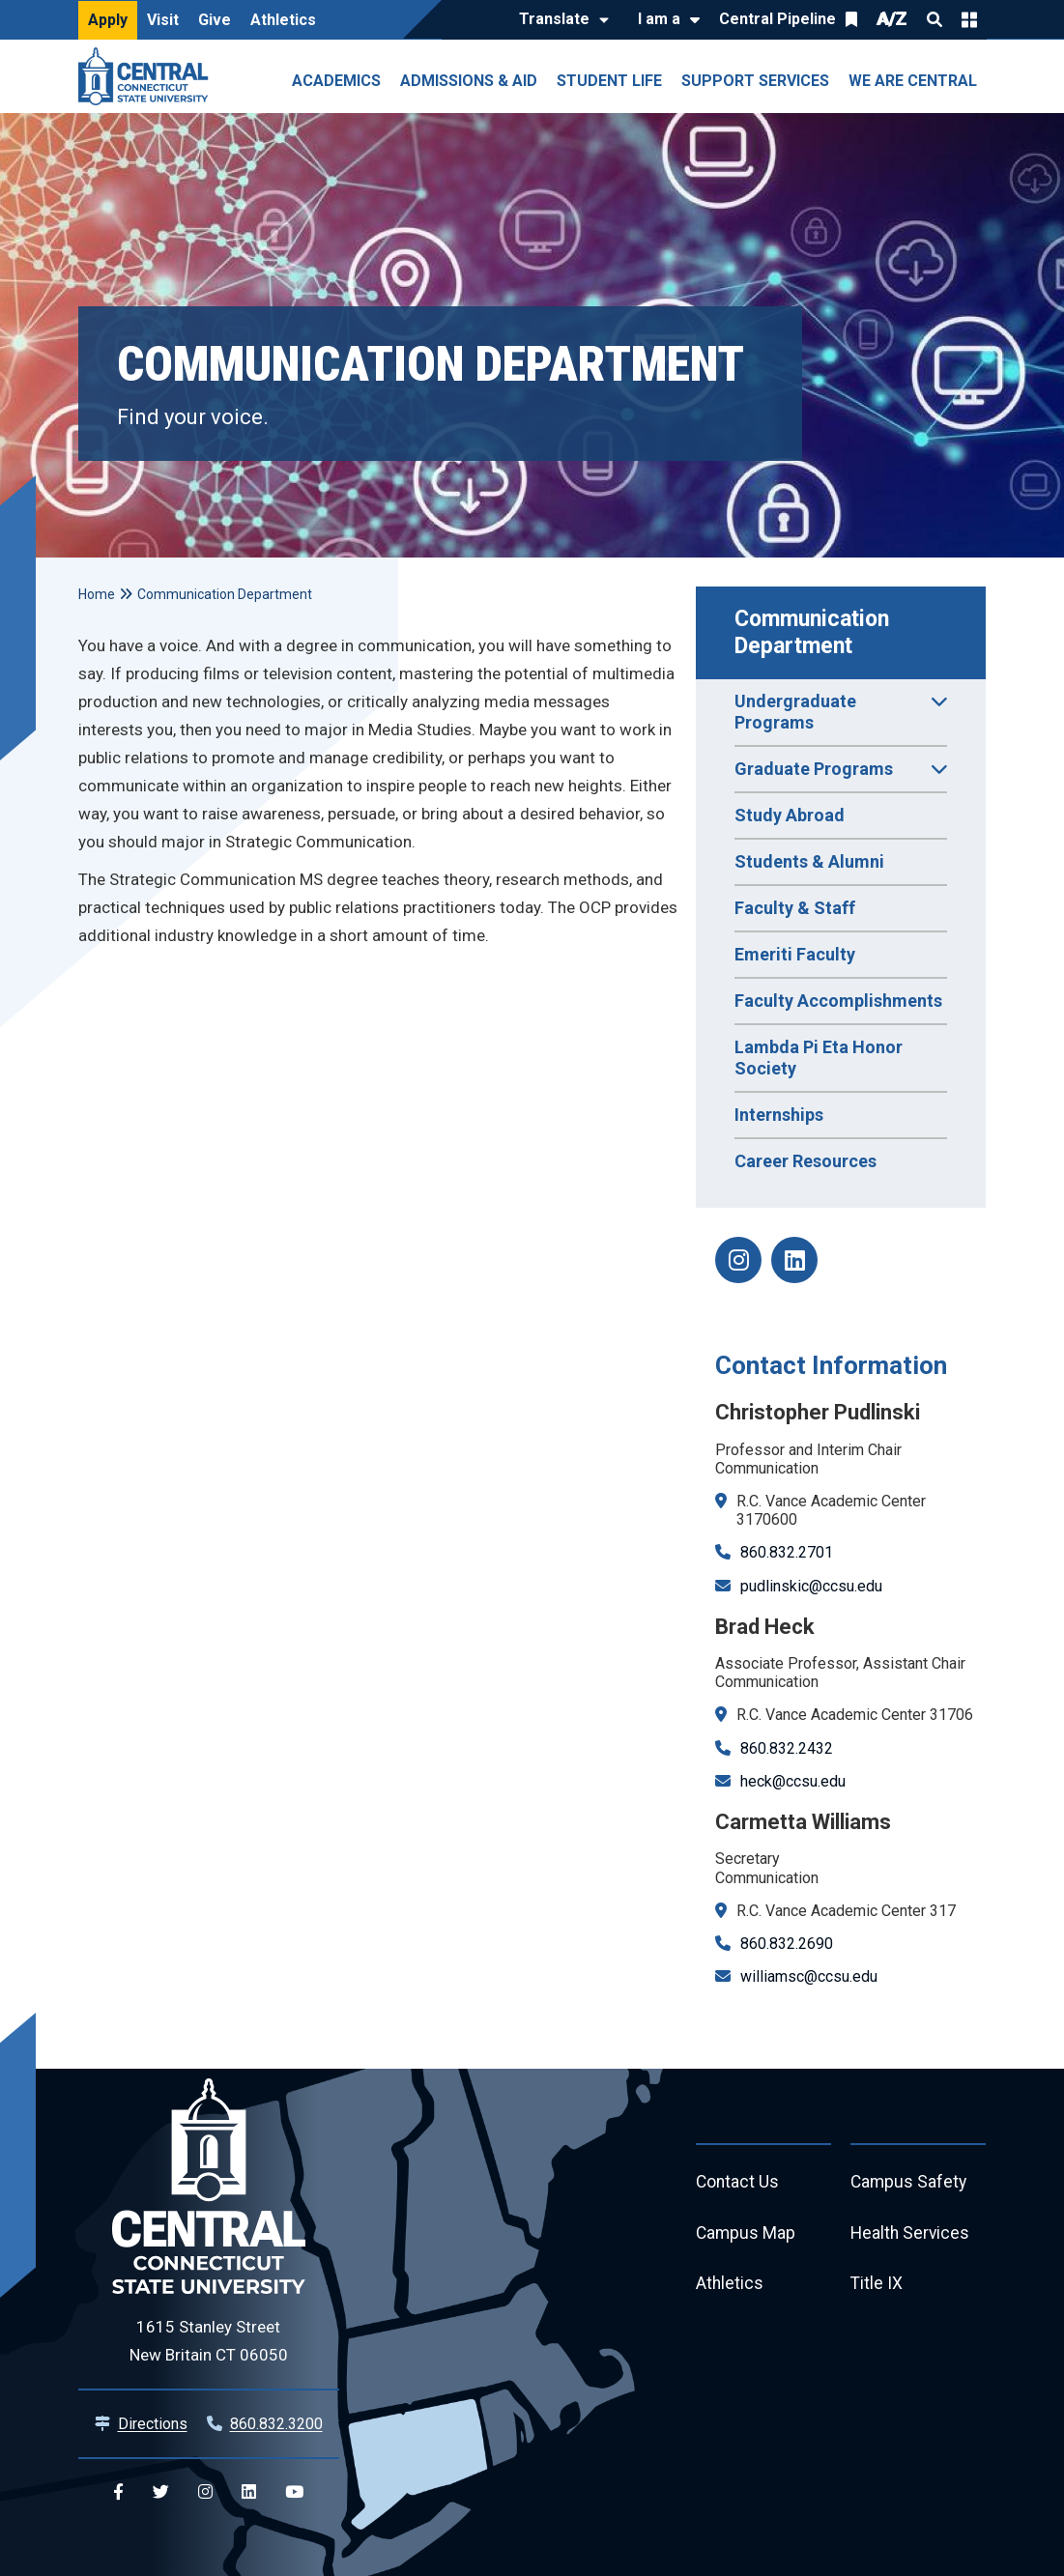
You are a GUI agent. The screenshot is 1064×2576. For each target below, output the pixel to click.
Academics (336, 81)
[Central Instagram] (205, 2492)
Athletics (283, 20)
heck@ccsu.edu (793, 1781)
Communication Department (814, 632)
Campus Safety (909, 2183)
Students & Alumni (809, 861)
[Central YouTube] (294, 2492)
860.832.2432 (786, 1748)
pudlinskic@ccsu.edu (811, 1586)
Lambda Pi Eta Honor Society (818, 1057)
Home (96, 594)
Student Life (609, 81)
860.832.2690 (786, 1943)
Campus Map (746, 2235)
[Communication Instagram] (738, 1260)
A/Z (892, 19)
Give (214, 20)
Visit (163, 20)
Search (934, 19)
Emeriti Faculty (794, 954)
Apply (108, 20)
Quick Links (969, 19)
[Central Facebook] (118, 2492)
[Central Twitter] (161, 2492)
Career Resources (805, 1161)
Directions (152, 2424)
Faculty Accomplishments (838, 1000)
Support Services (755, 81)
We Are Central (912, 81)
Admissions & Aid (468, 81)
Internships (778, 1114)
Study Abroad (789, 815)
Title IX (877, 2287)
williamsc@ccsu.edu (808, 1976)
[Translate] (559, 20)
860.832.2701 (786, 1552)
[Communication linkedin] (794, 1260)
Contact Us (738, 2183)
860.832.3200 (276, 2424)
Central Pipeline (777, 19)
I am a (659, 19)
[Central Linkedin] (249, 2492)
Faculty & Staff (794, 908)
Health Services (911, 2235)
